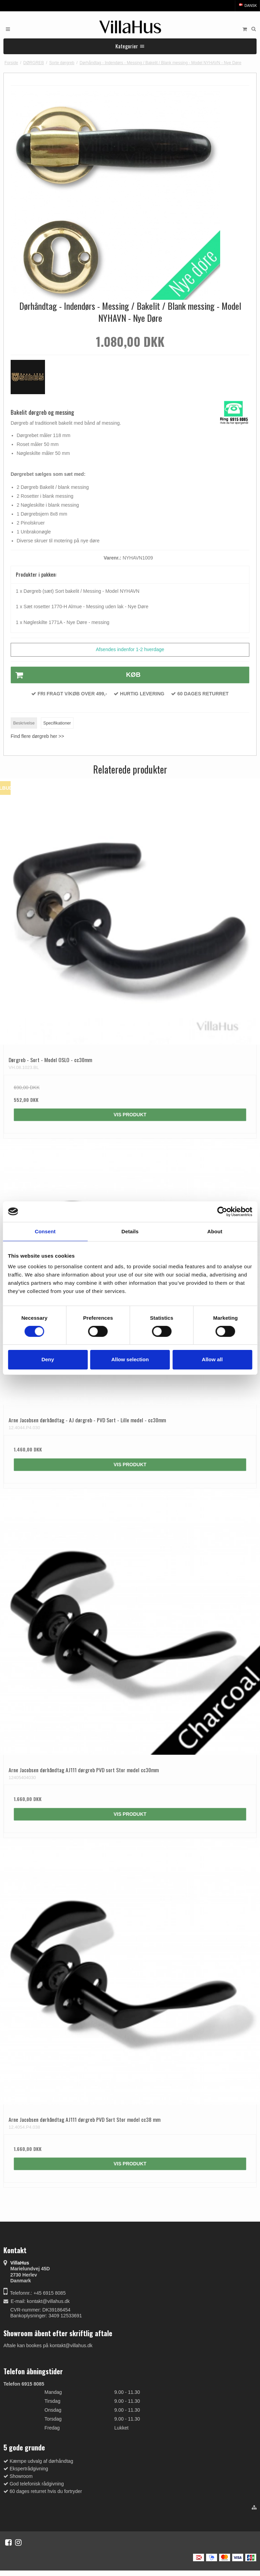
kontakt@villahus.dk (48, 2301)
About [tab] (215, 1231)
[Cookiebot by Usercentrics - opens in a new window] (222, 1211)
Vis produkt (130, 1114)
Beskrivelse (24, 723)
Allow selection (130, 1359)
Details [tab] (130, 1231)
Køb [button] (75, 675)
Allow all (212, 1359)
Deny (48, 1359)
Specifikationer (57, 723)
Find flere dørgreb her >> (37, 736)
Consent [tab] (45, 1231)
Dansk (247, 5)
